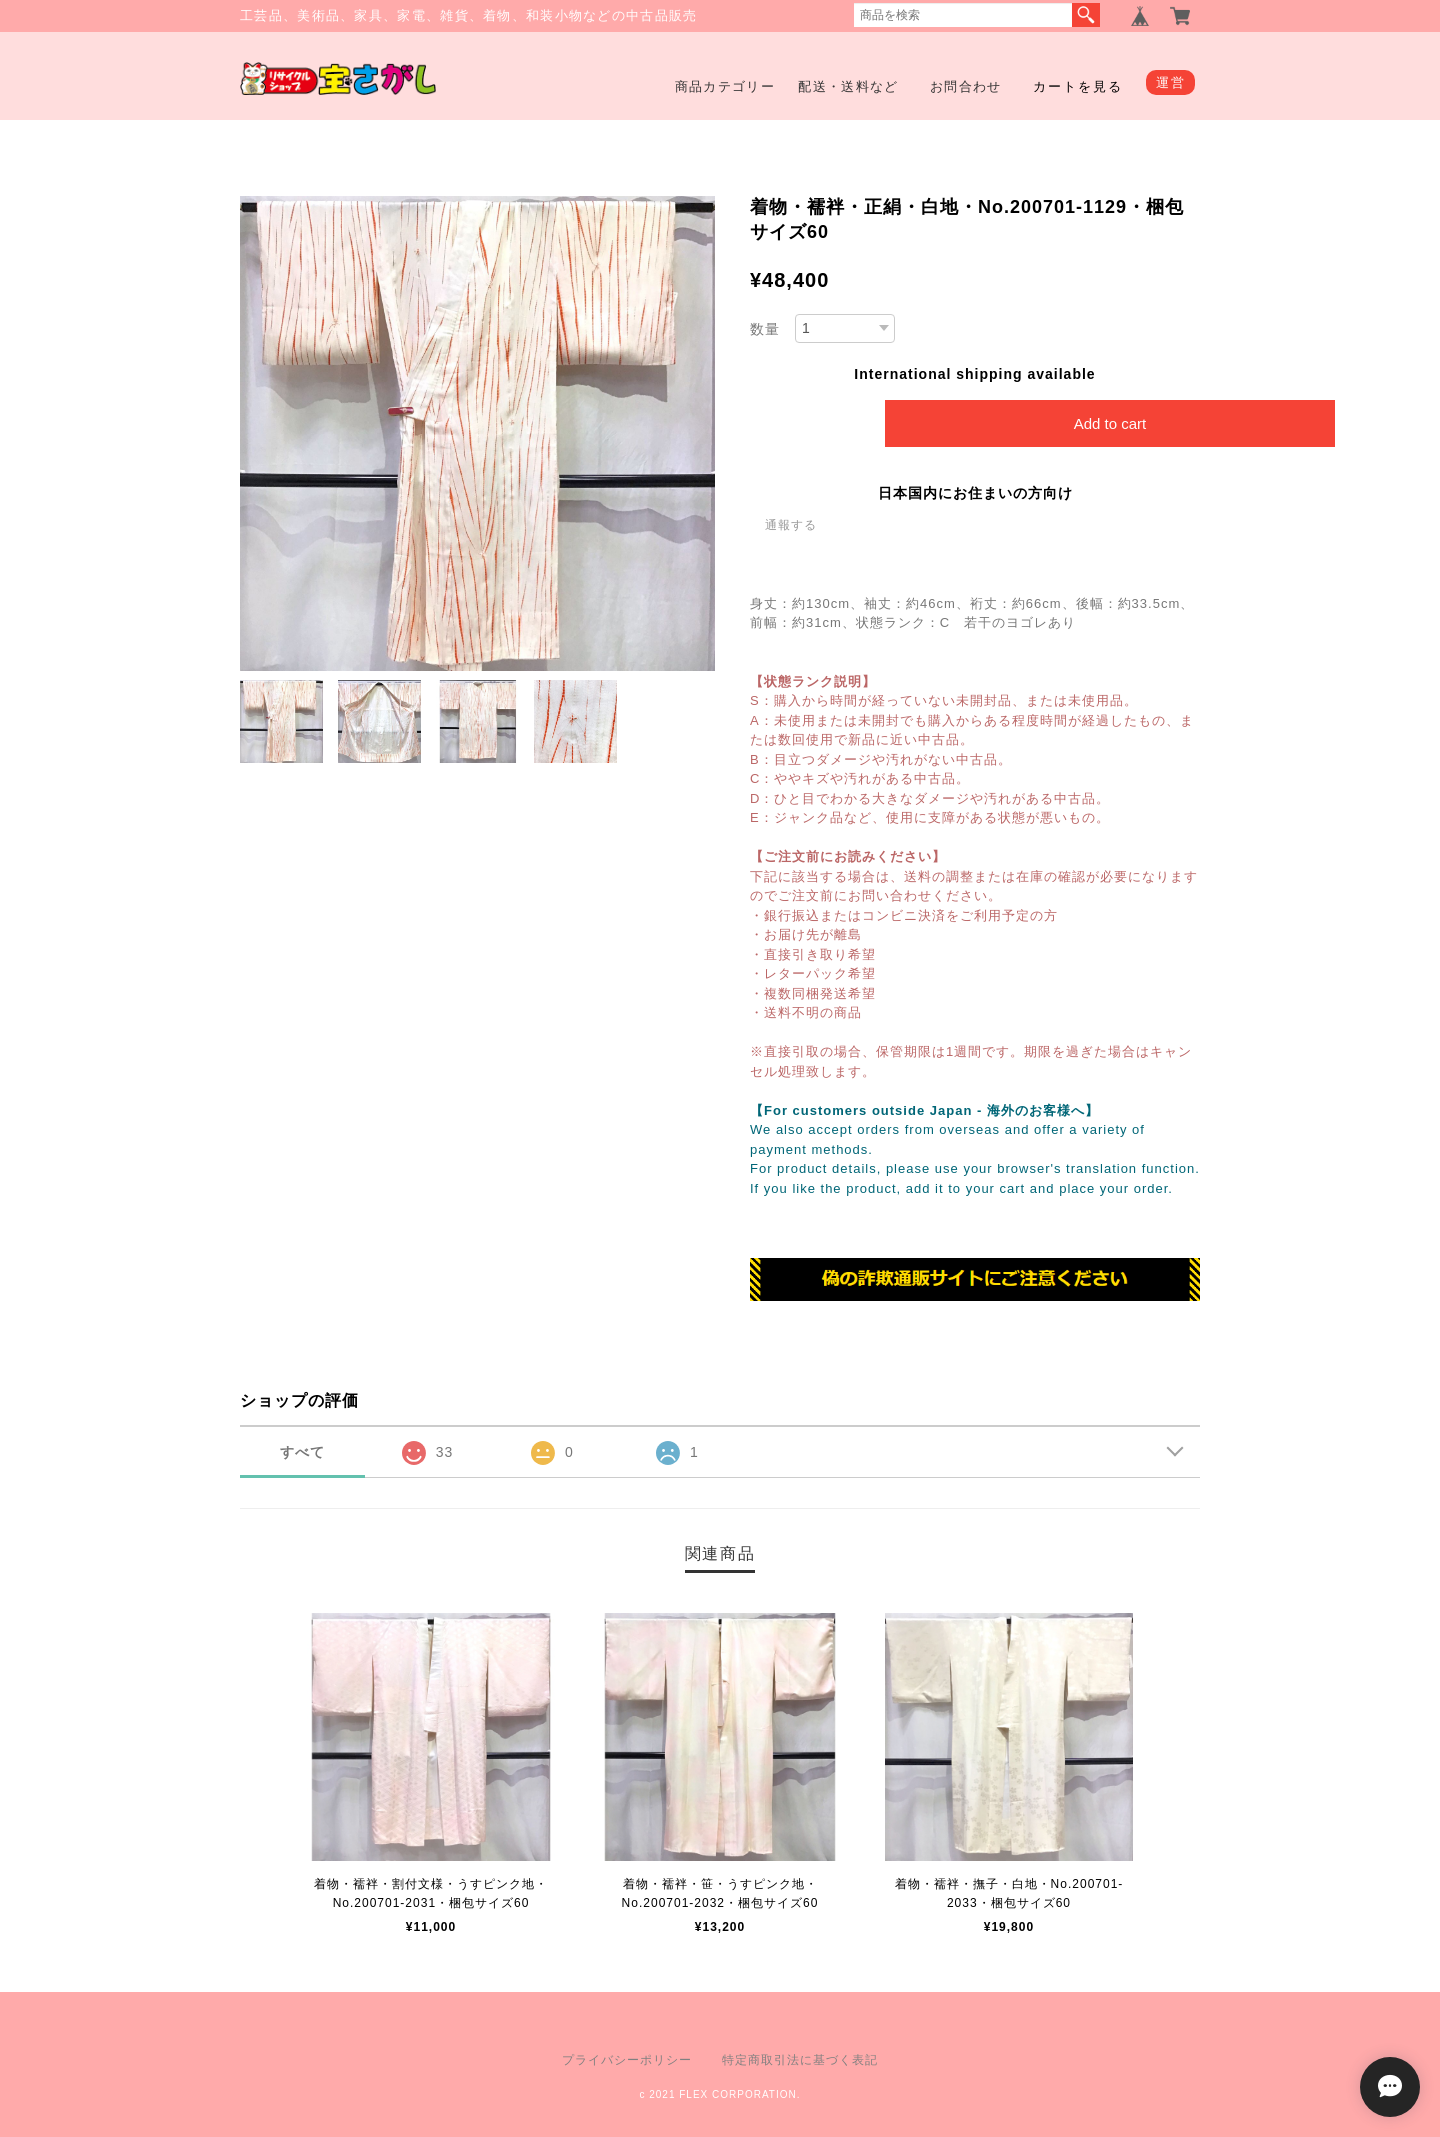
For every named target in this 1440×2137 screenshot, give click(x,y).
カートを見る (1078, 86)
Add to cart (1110, 423)
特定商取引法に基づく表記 (800, 2060)
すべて (302, 1452)
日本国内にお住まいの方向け (975, 493)
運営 (1170, 82)
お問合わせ (966, 86)
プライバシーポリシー (627, 2060)
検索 (1086, 15)
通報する (791, 525)
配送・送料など (848, 86)
